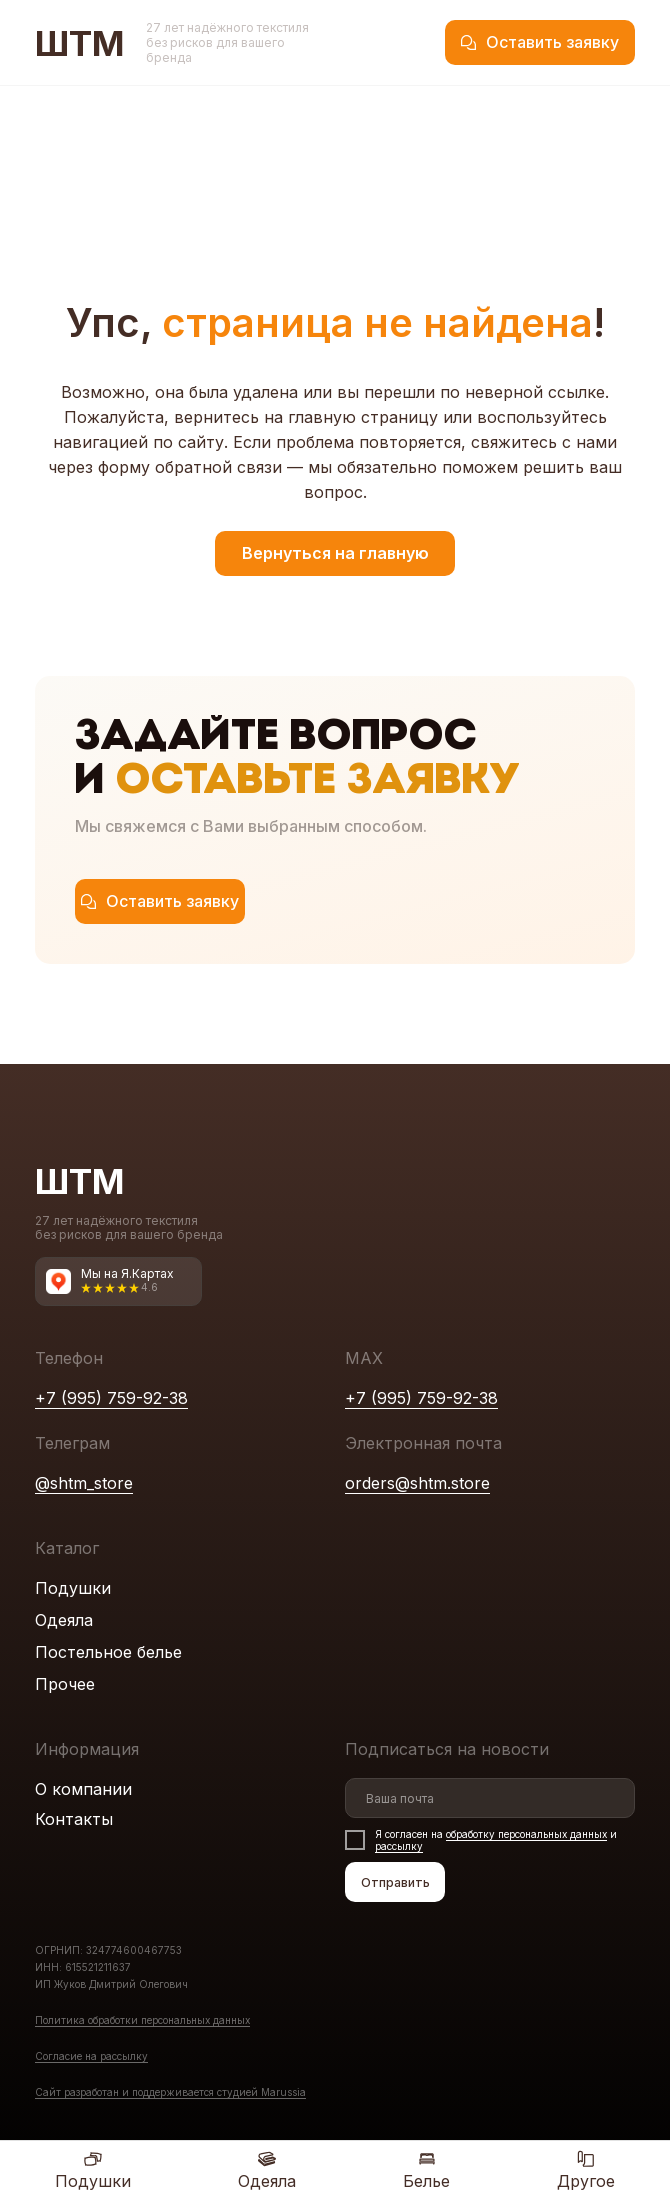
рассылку (399, 1846)
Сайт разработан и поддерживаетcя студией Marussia (170, 2092)
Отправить (395, 1882)
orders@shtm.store (417, 1483)
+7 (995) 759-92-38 (111, 1398)
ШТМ (80, 43)
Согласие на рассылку (91, 2056)
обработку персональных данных (526, 1834)
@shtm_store (84, 1483)
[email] (490, 1798)
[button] (540, 42)
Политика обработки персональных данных (142, 2020)
